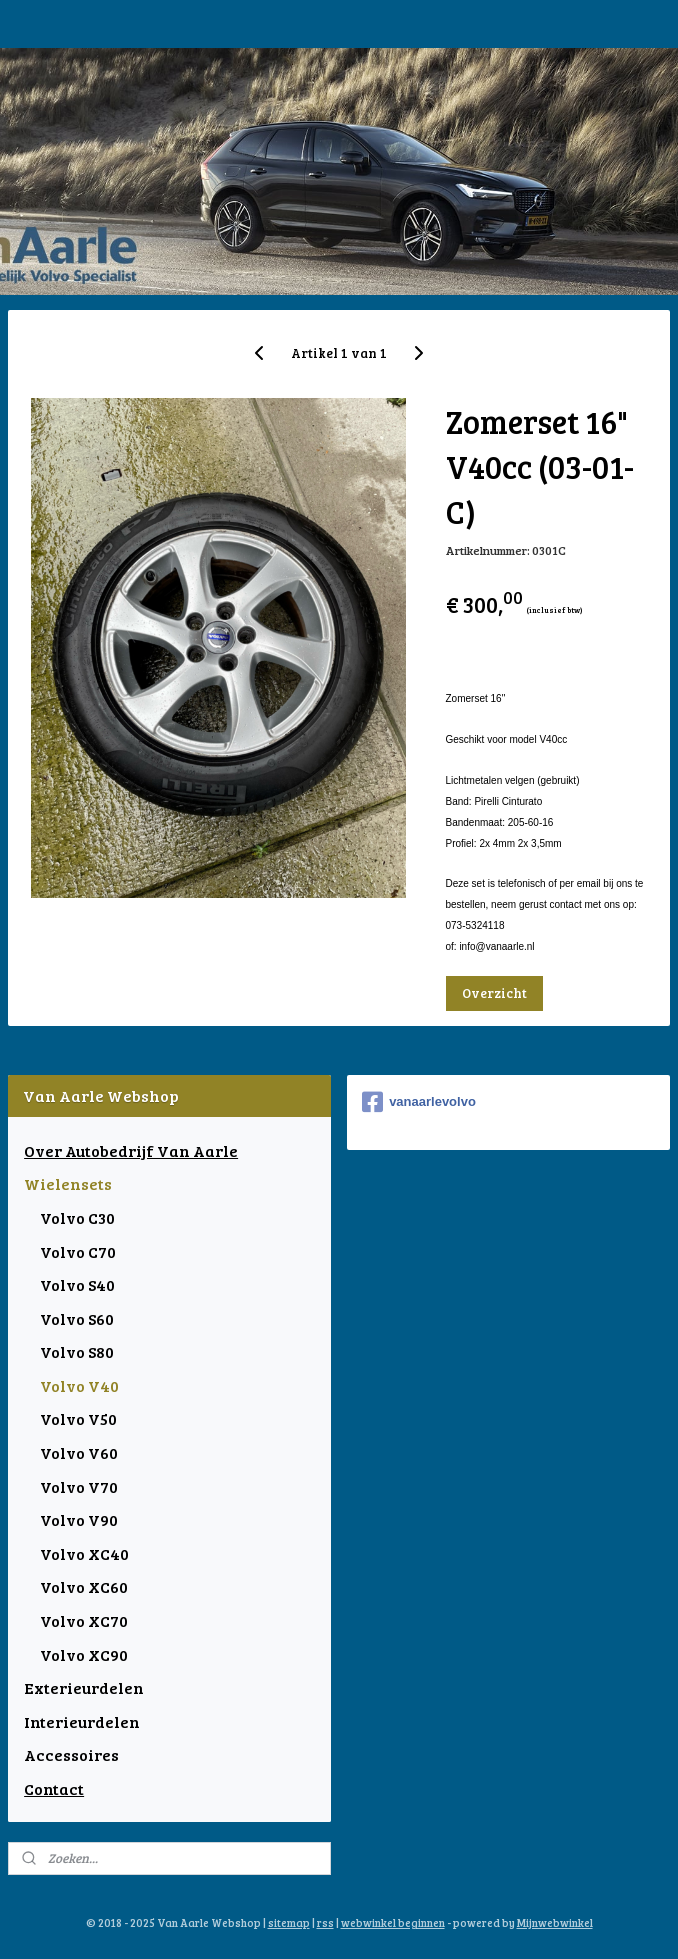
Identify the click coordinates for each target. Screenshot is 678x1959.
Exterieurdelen (84, 1687)
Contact (54, 1788)
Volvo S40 (77, 1284)
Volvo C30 (77, 1217)
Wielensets (68, 1183)
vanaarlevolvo (419, 1102)
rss (325, 1922)
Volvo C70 (78, 1251)
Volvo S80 (77, 1351)
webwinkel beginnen (393, 1922)
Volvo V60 (79, 1452)
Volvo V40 (79, 1385)
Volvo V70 (79, 1486)
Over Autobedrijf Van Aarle (131, 1150)
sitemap (289, 1922)
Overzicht (494, 992)
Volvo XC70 (84, 1620)
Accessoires (71, 1754)
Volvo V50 (78, 1418)
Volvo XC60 (84, 1586)
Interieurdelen (82, 1721)
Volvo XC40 (84, 1553)
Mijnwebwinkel (555, 1922)
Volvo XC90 (84, 1654)
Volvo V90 (79, 1519)
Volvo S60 (77, 1318)
